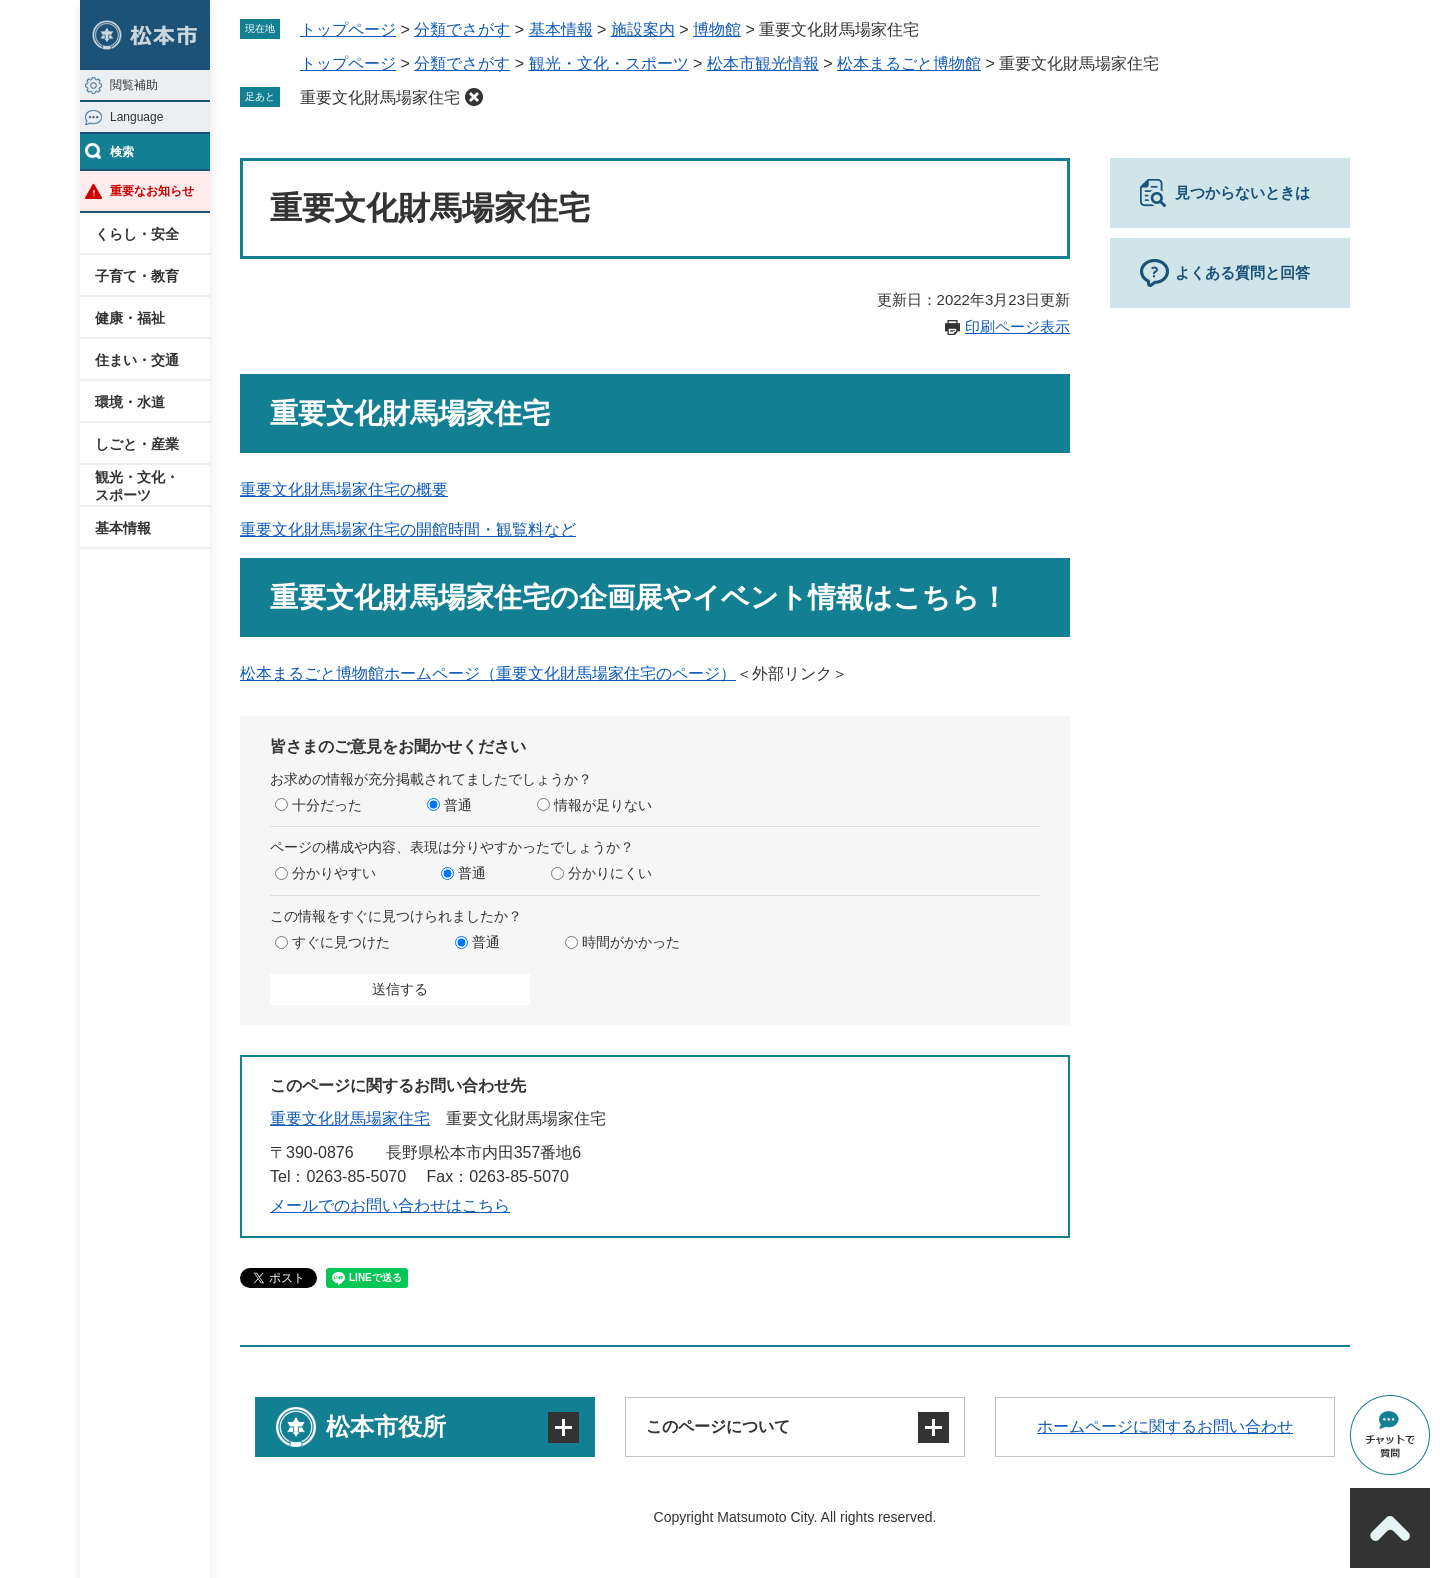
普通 (458, 805)
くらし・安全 (137, 234)
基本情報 (123, 528)
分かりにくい (610, 873)
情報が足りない (603, 805)
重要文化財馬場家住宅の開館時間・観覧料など (408, 529)
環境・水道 (130, 402)
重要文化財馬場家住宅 (380, 97)
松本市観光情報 (763, 63)
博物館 (717, 29)
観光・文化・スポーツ (137, 486)
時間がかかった (631, 942)
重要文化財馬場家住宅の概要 (344, 489)
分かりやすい (334, 873)
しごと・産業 (137, 444)
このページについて (718, 1426)
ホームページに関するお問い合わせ (1165, 1426)
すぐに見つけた (341, 942)
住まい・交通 (137, 360)
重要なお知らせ (152, 191)
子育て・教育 (137, 276)
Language (136, 117)
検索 (122, 152)
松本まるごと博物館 (909, 63)
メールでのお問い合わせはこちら (390, 1205)
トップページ (348, 29)
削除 (474, 97)
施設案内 (643, 29)
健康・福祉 (130, 318)
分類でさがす (462, 29)
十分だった (327, 805)
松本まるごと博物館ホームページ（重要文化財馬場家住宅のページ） (488, 673)
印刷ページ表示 (1017, 326)
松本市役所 (386, 1426)
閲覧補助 (134, 85)
